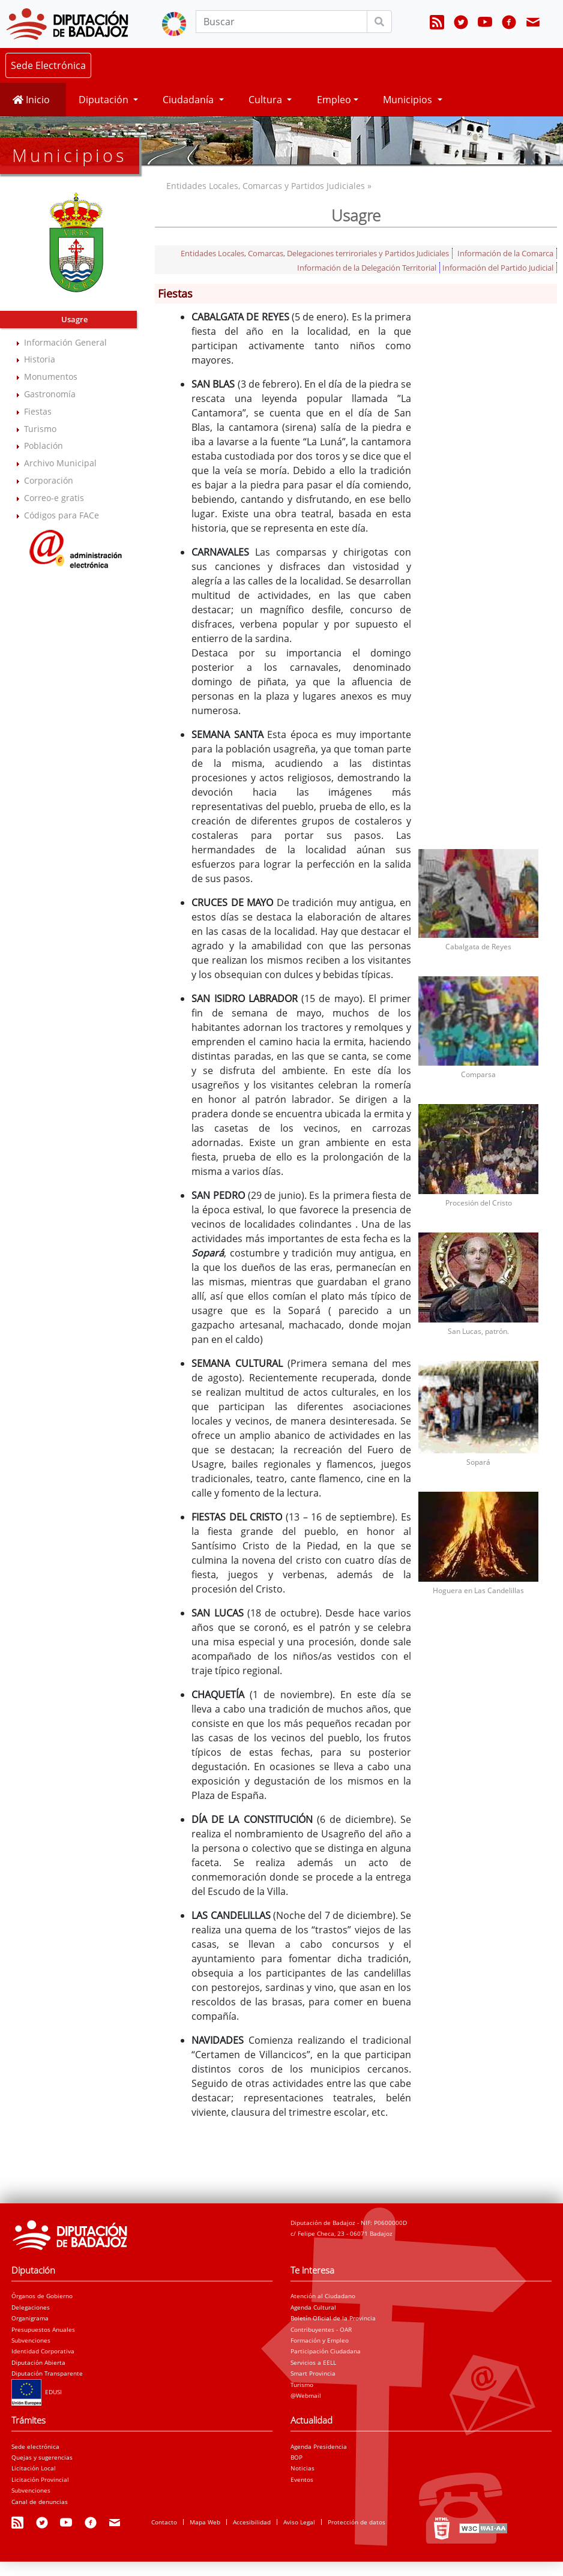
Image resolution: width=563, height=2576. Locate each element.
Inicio (31, 99)
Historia (39, 359)
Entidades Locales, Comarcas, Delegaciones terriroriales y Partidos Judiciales (315, 253)
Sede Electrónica (48, 65)
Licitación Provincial (40, 2479)
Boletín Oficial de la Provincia (333, 2318)
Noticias (303, 2468)
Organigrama (30, 2318)
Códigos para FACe (61, 515)
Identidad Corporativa (42, 2351)
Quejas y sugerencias (42, 2457)
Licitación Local (33, 2468)
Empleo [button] (334, 99)
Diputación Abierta (38, 2362)
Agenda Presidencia (319, 2446)
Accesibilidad (252, 2522)
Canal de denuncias (39, 2501)
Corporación (48, 480)
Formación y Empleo (320, 2340)
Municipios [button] (409, 99)
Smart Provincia (313, 2373)
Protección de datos (356, 2522)
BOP (297, 2457)
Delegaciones (30, 2307)
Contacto (164, 2522)
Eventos (302, 2479)
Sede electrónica (35, 2446)
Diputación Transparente (47, 2373)
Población (43, 445)
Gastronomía (50, 394)
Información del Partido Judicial (497, 267)
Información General (65, 342)
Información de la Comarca (505, 253)
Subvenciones (30, 2340)
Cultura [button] (266, 99)
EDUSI (36, 2392)
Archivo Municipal (60, 463)
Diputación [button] (105, 99)
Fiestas (38, 411)
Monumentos (50, 376)
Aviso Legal (299, 2522)
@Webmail (306, 2395)
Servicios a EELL (313, 2362)
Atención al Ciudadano (323, 2296)
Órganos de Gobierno (42, 2296)
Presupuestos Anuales (43, 2329)
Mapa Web (205, 2522)
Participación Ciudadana (326, 2351)
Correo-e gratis (54, 497)
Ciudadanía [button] (189, 99)
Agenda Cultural (313, 2307)
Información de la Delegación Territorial (366, 267)
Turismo (40, 428)
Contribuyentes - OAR (321, 2329)
